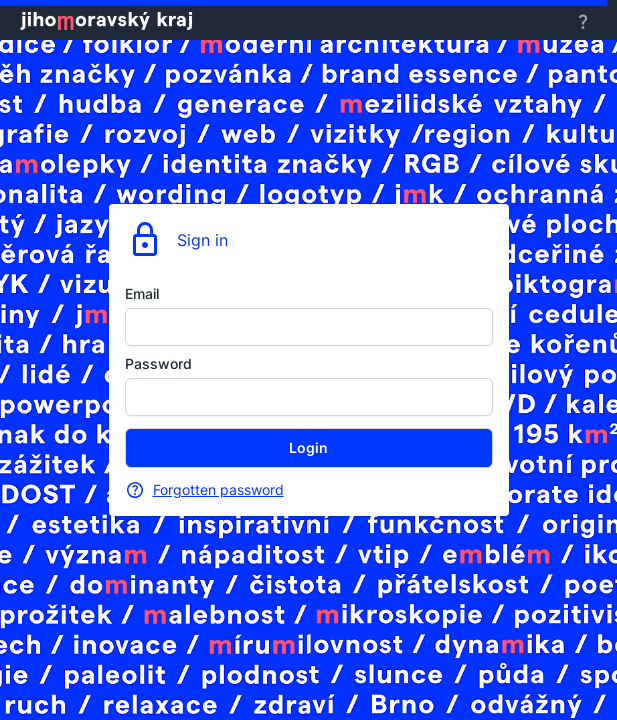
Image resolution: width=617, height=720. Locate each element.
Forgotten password (218, 489)
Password (158, 363)
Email (142, 293)
